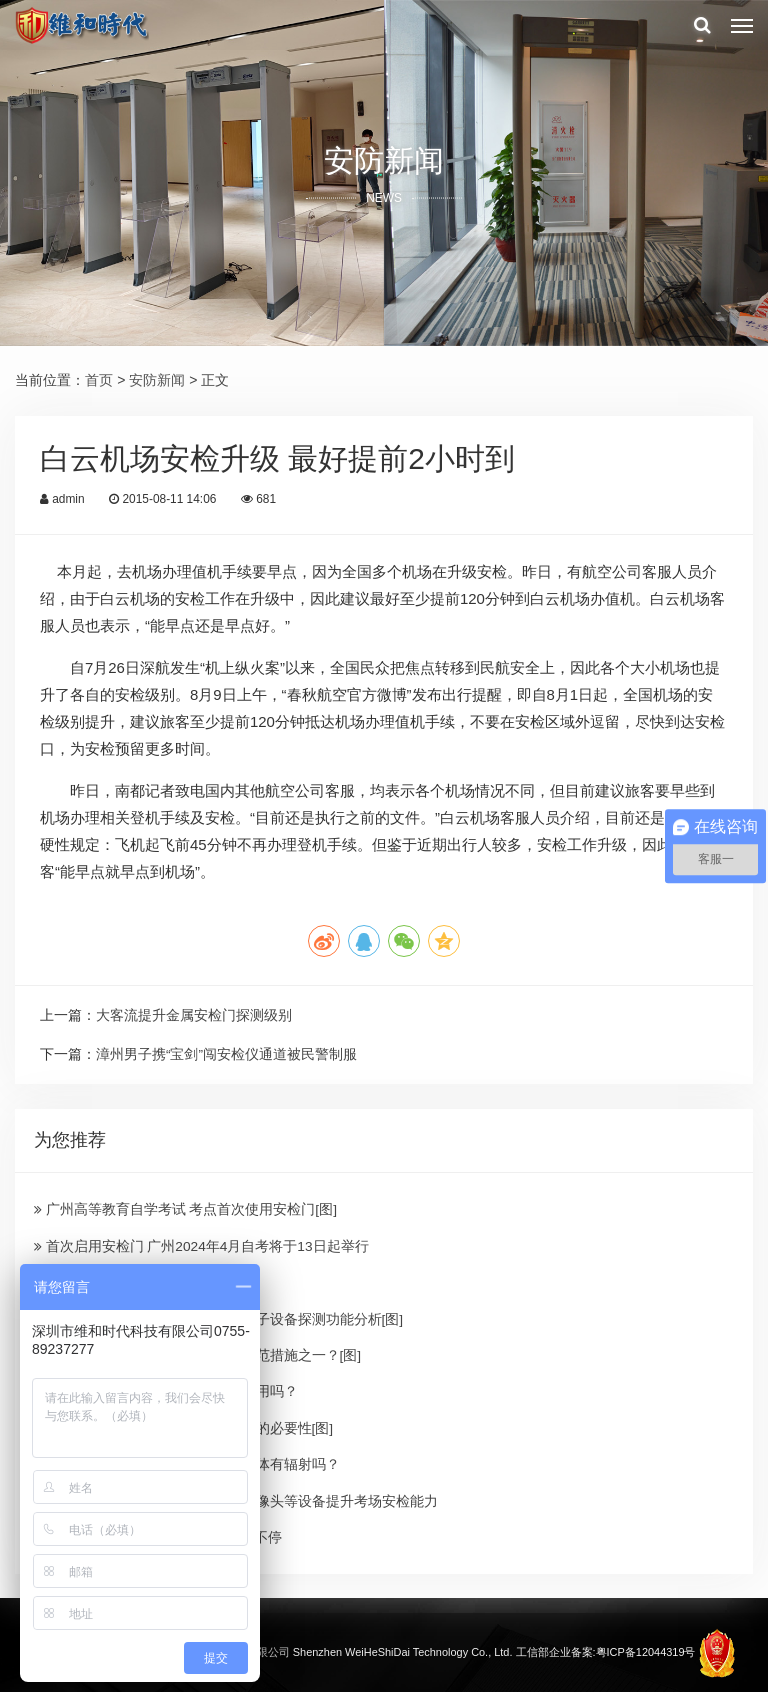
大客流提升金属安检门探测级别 (194, 1015)
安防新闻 (157, 380)
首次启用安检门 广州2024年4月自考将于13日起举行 (202, 1245)
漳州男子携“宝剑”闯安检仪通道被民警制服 (226, 1054)
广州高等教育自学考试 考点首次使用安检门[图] (186, 1208)
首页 (99, 380)
